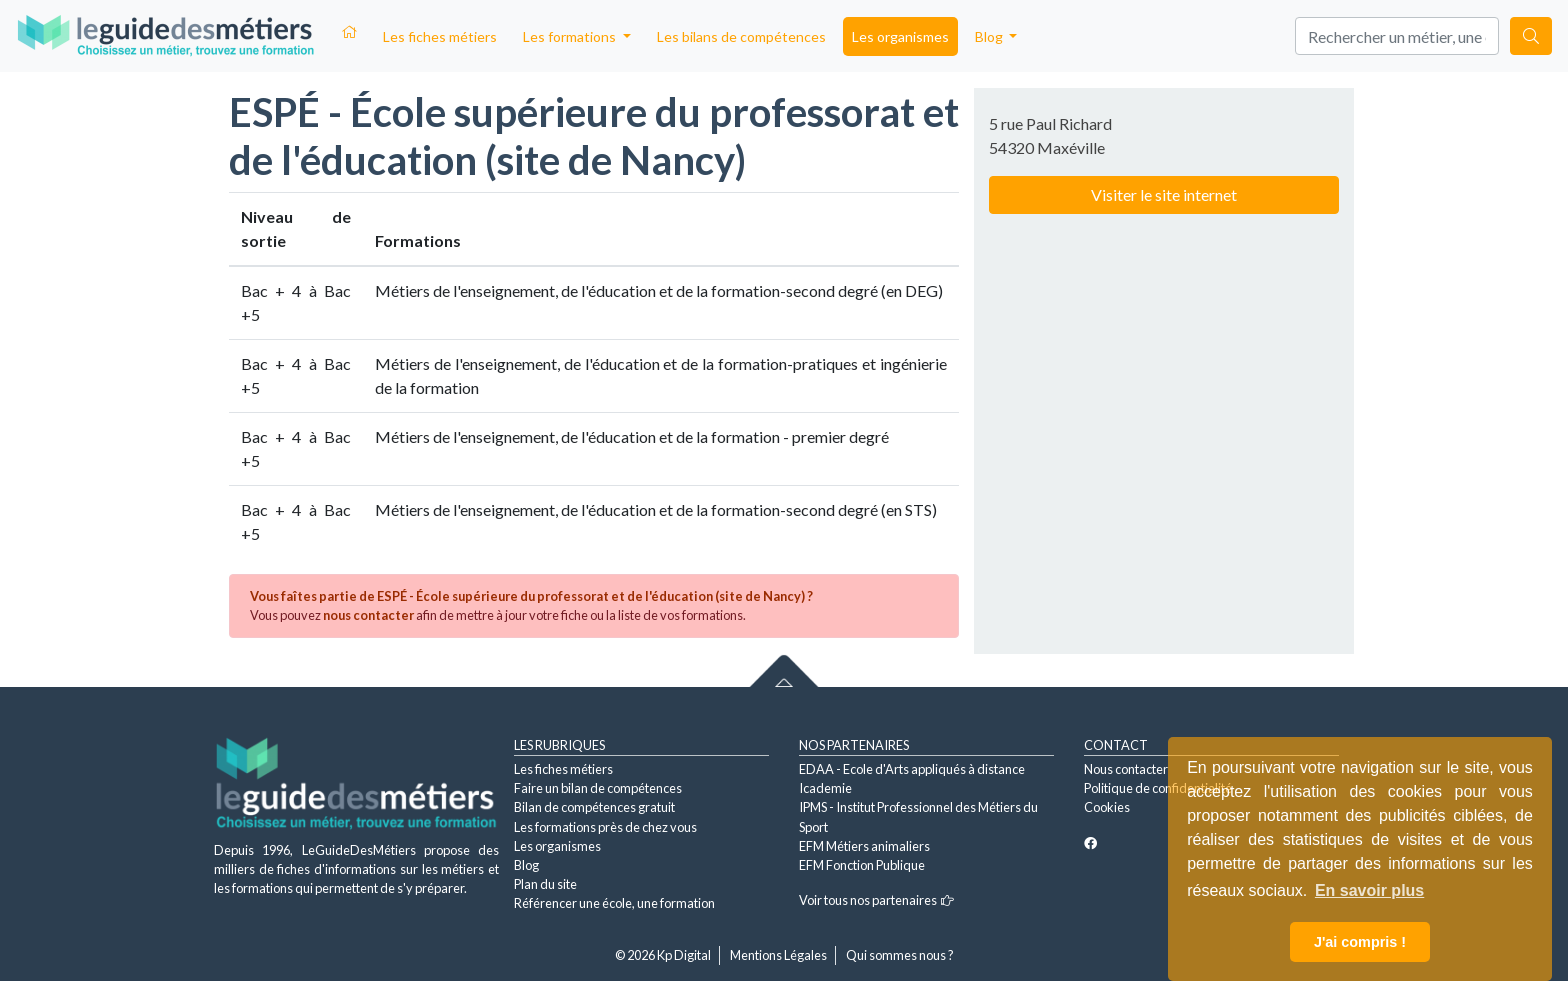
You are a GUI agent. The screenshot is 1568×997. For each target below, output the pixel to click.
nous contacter (368, 615)
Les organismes (900, 36)
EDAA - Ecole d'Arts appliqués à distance (912, 769)
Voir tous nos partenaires (876, 900)
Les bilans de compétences (741, 36)
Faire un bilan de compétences (598, 788)
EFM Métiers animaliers (864, 846)
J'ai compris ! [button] (1360, 942)
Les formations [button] (571, 36)
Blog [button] (990, 36)
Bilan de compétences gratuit (594, 807)
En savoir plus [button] (1369, 890)
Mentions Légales (778, 955)
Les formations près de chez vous (605, 827)
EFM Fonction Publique (862, 865)
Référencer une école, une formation (614, 903)
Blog (526, 865)
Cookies (1107, 807)
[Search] (1397, 36)
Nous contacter (1126, 769)
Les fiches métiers (440, 36)
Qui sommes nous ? (900, 955)
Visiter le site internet (1164, 194)
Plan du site (545, 884)
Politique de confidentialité (1158, 788)
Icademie (825, 788)
